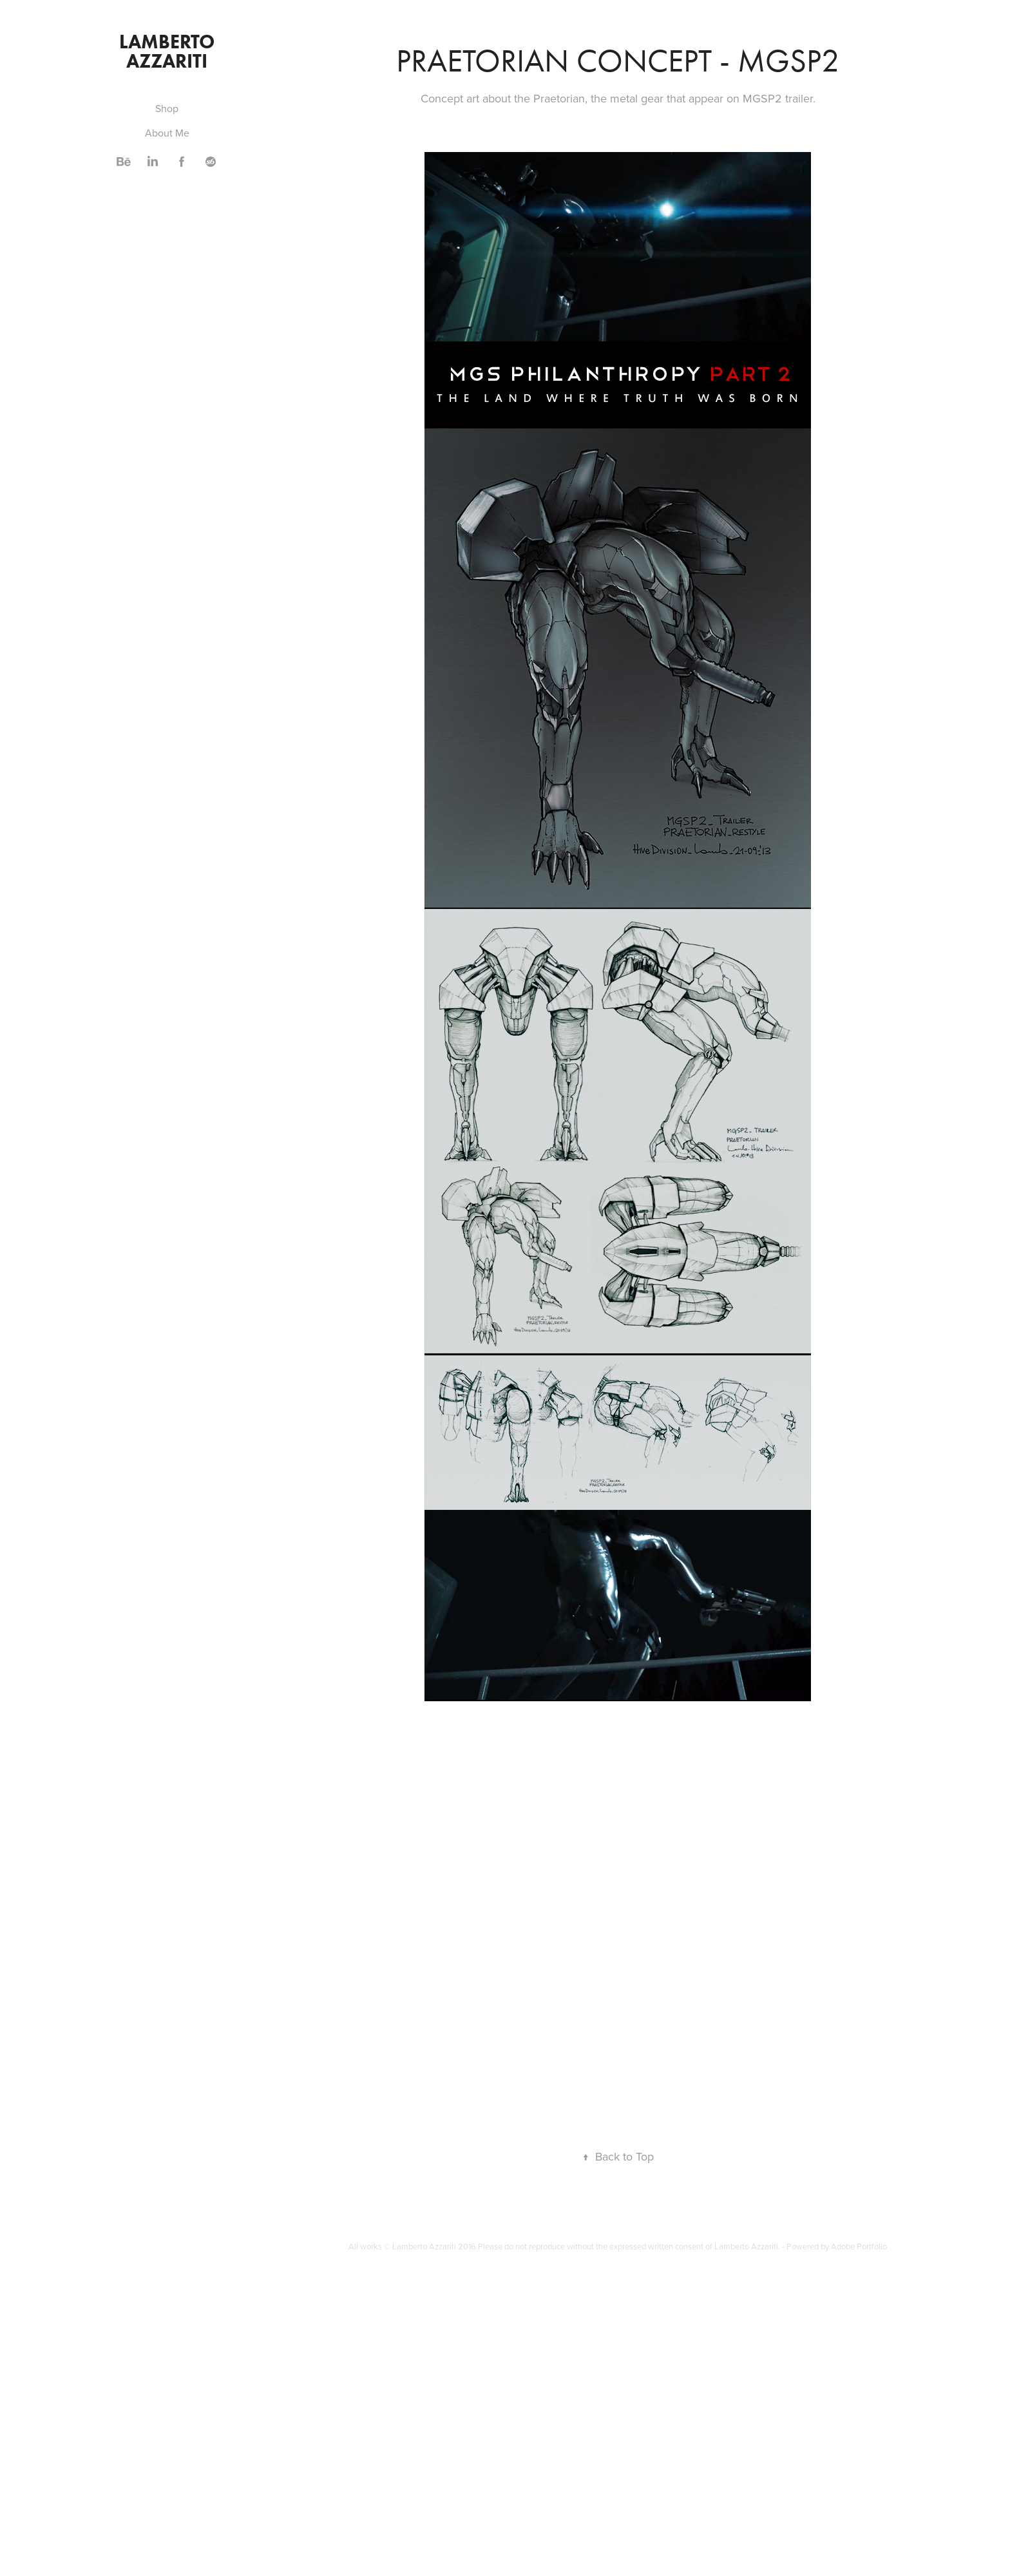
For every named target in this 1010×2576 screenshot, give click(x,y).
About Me (167, 133)
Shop (166, 108)
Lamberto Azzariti (169, 51)
